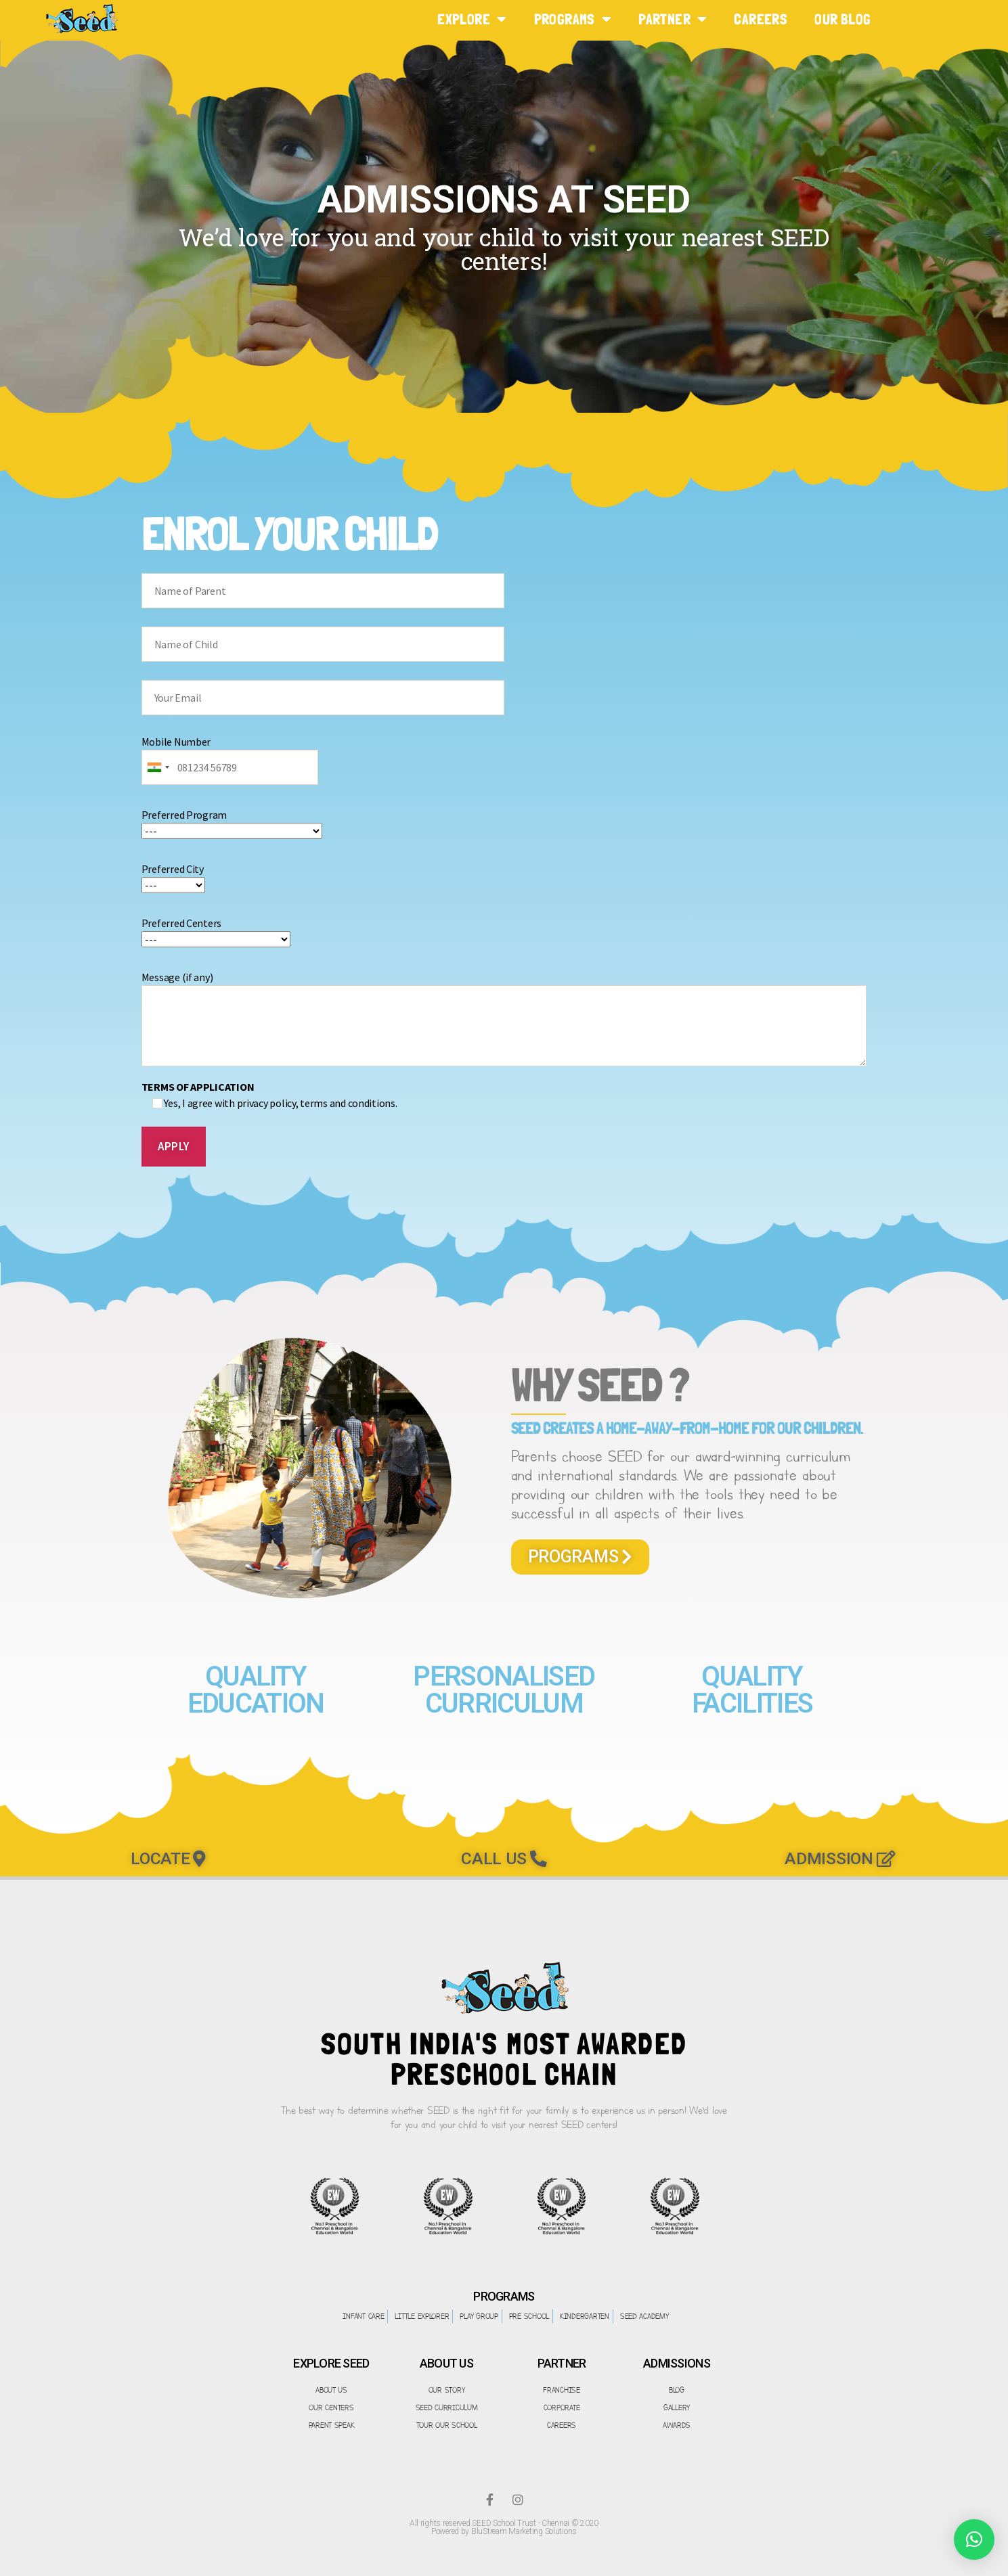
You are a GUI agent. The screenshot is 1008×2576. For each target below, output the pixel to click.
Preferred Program (231, 823)
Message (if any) (504, 1018)
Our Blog (842, 19)
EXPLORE (471, 19)
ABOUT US (446, 2363)
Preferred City (173, 877)
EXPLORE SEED (331, 2363)
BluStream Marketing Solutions (524, 2531)
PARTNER (672, 19)
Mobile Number (229, 754)
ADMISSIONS (676, 2363)
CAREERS (760, 19)
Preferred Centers (215, 931)
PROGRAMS (573, 19)
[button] (580, 1557)
